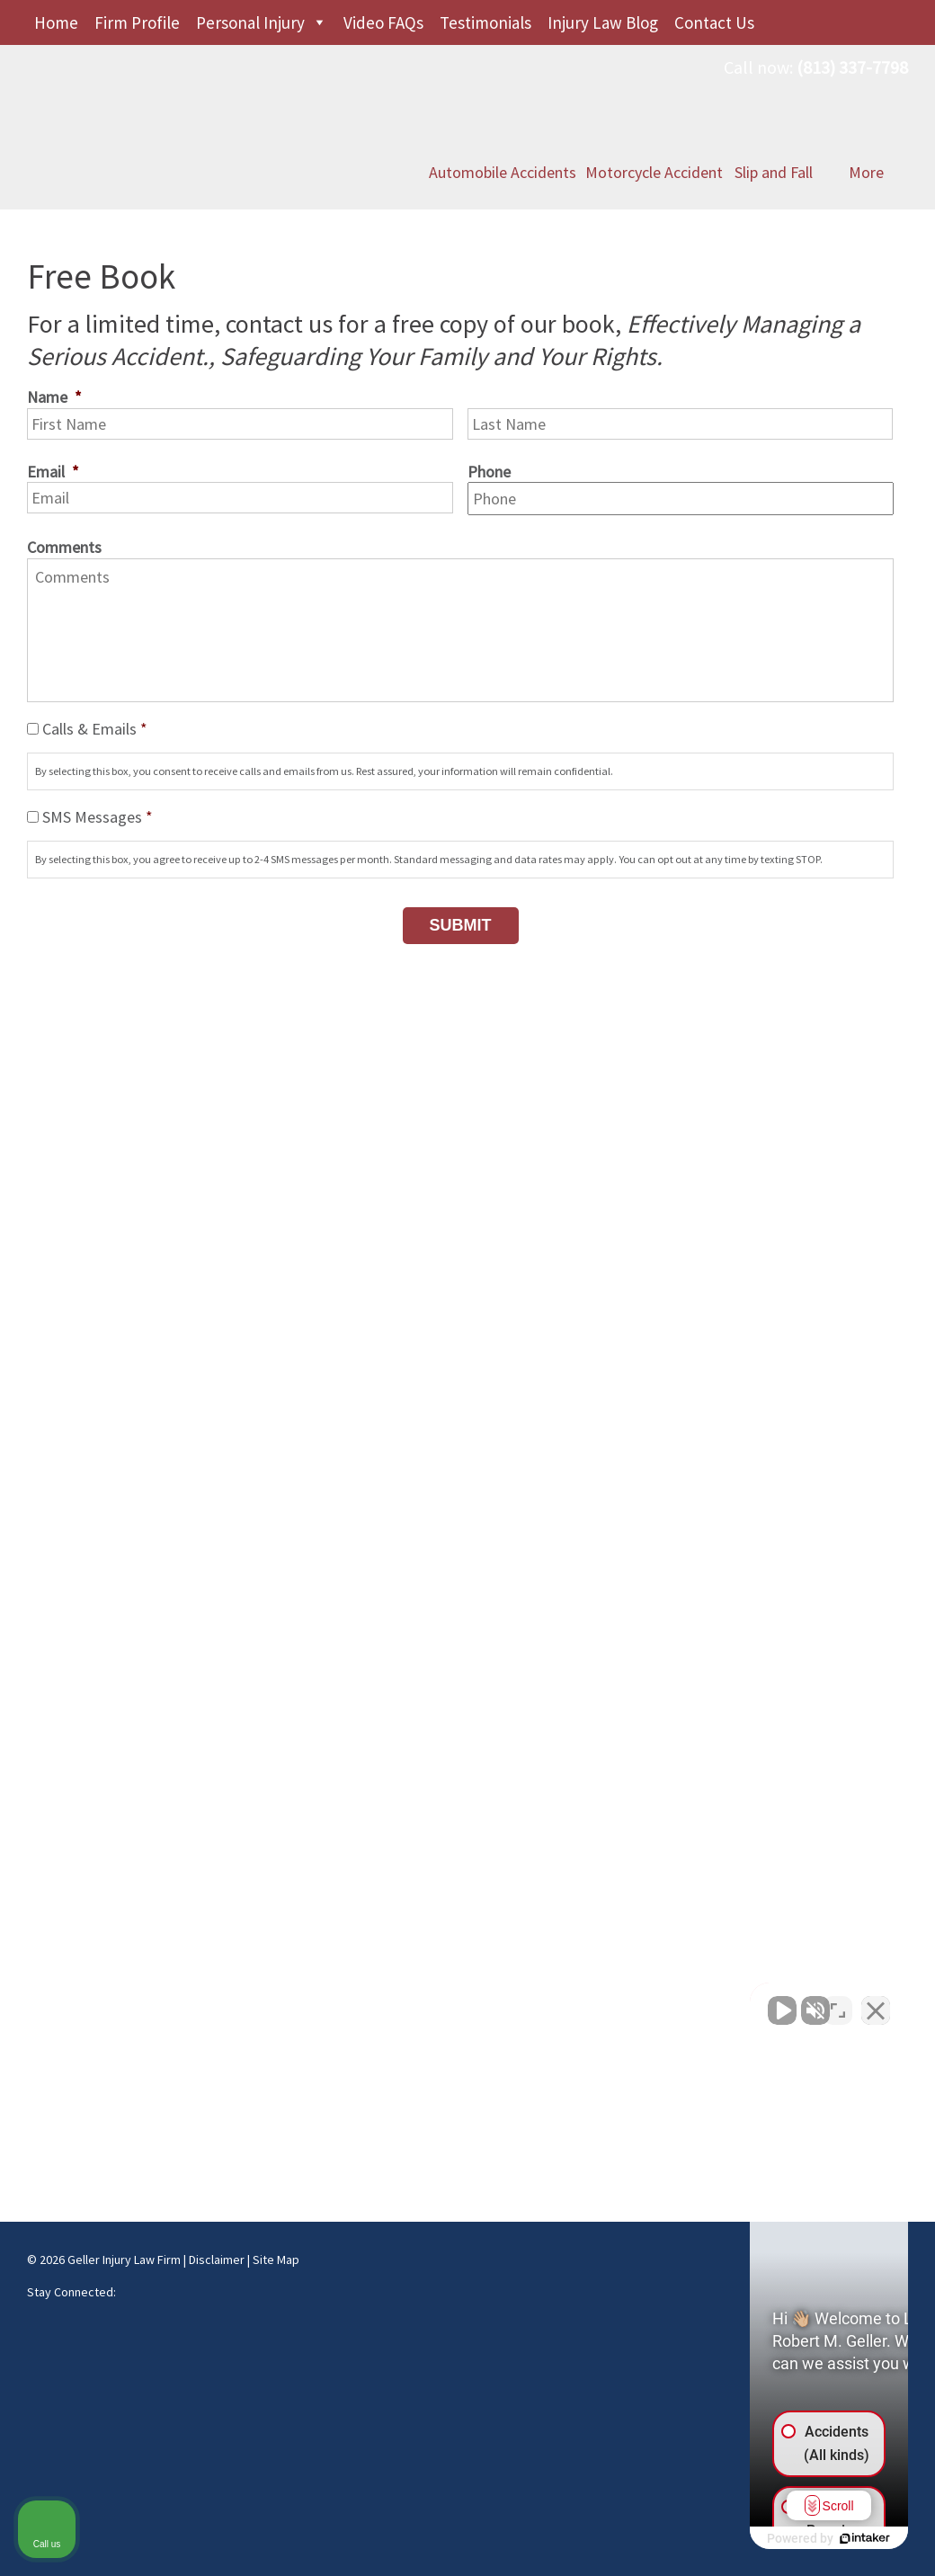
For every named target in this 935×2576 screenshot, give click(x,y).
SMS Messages (97, 817)
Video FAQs (383, 22)
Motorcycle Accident (654, 127)
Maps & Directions (85, 1993)
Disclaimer (217, 2259)
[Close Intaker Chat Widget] (875, 2001)
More (866, 127)
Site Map (276, 2259)
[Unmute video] (616, 2001)
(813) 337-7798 (852, 67)
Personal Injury (250, 22)
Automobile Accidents (502, 127)
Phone (489, 471)
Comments (64, 547)
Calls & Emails (94, 728)
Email (53, 471)
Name (54, 397)
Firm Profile (137, 22)
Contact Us (714, 22)
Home (56, 22)
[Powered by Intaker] (782, 2538)
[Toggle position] (838, 2001)
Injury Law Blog (603, 22)
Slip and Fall (773, 127)
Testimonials (485, 22)
